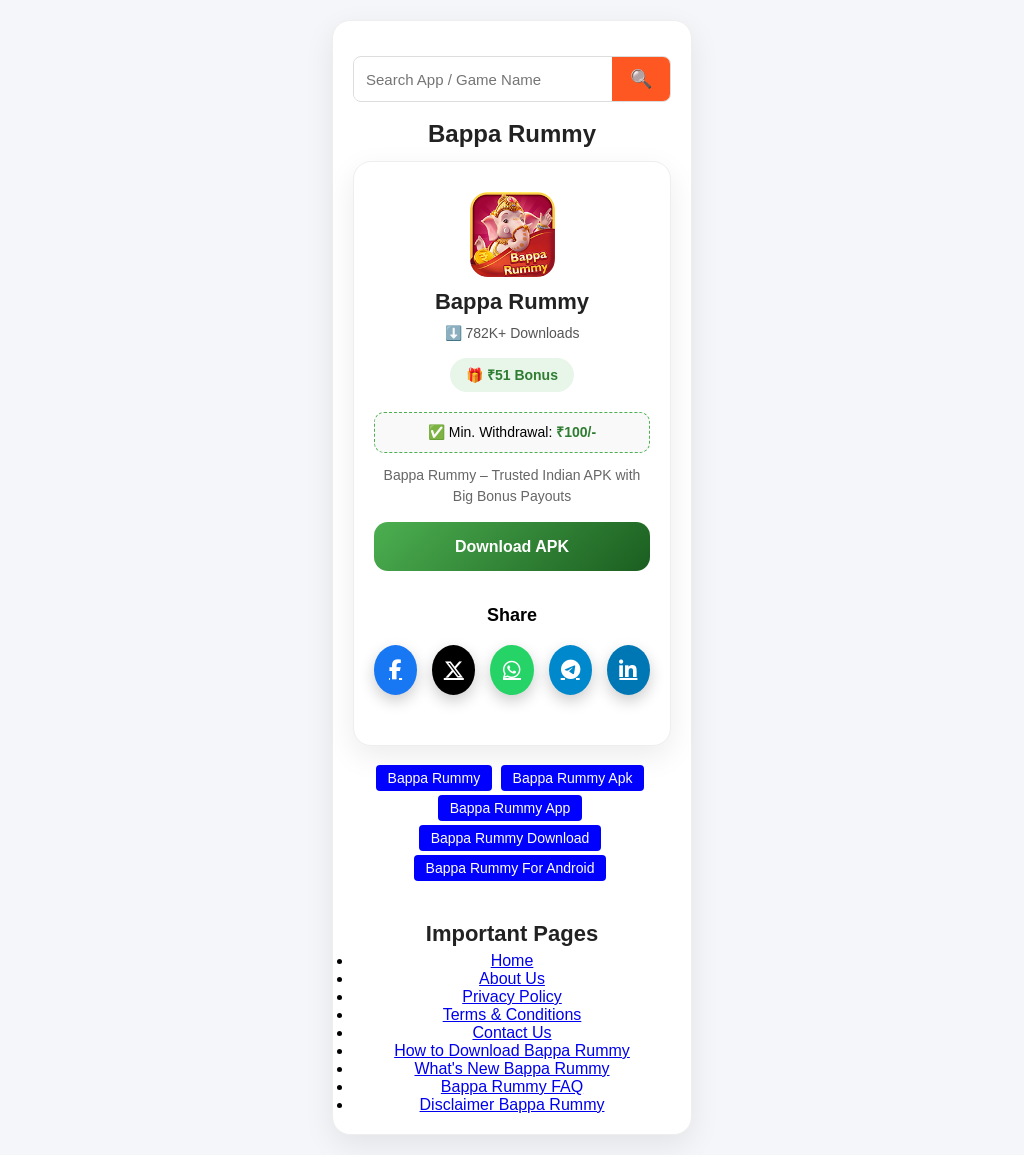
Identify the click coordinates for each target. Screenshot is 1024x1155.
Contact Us (511, 1032)
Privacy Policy (512, 996)
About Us (512, 978)
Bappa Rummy (434, 778)
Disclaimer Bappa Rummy (512, 1104)
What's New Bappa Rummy (511, 1068)
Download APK (512, 546)
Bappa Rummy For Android (510, 868)
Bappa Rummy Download (510, 838)
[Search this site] (483, 79)
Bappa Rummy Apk (573, 778)
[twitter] (453, 670)
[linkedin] (628, 670)
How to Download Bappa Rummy (512, 1050)
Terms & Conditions (512, 1014)
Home (512, 960)
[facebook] (395, 670)
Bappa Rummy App (510, 808)
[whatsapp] (511, 670)
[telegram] (570, 670)
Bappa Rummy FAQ (512, 1086)
